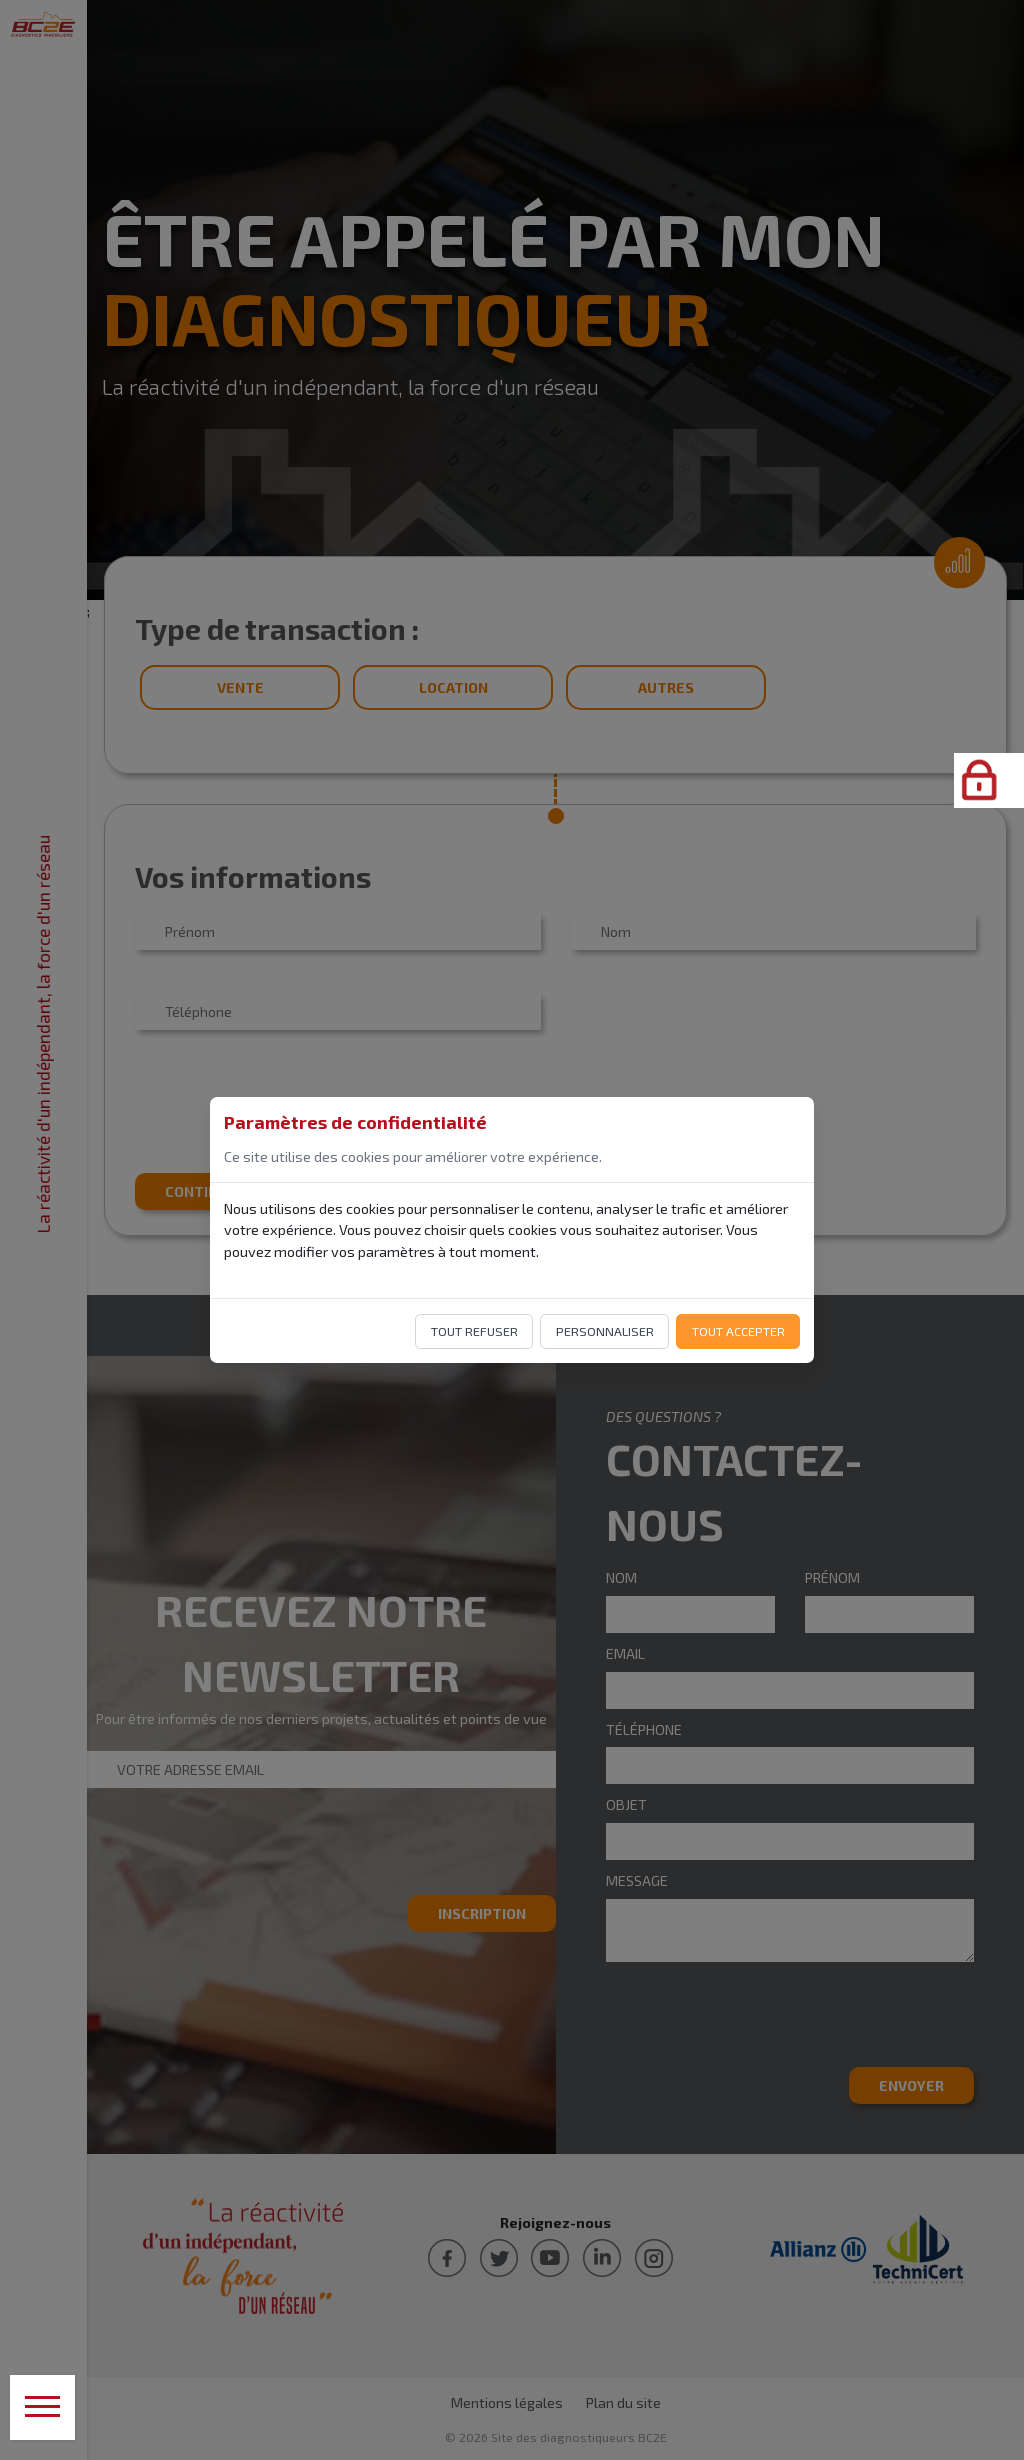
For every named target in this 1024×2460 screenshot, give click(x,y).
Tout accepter (738, 1331)
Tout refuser (474, 1331)
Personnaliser (605, 1331)
